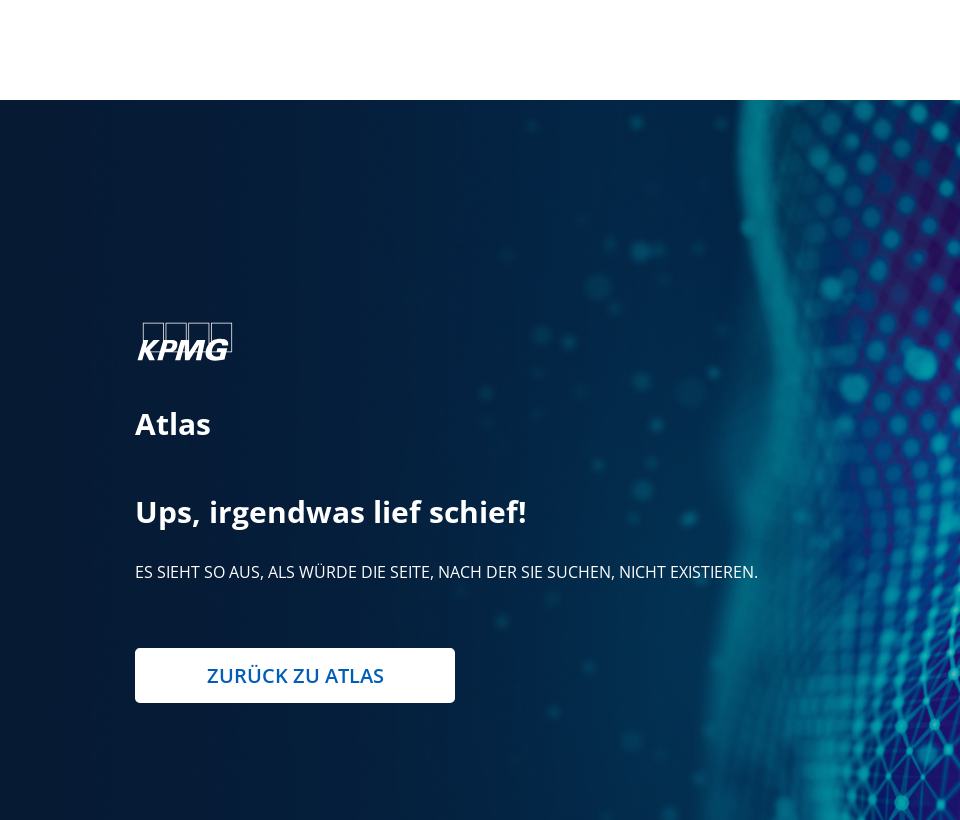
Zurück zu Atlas (295, 675)
